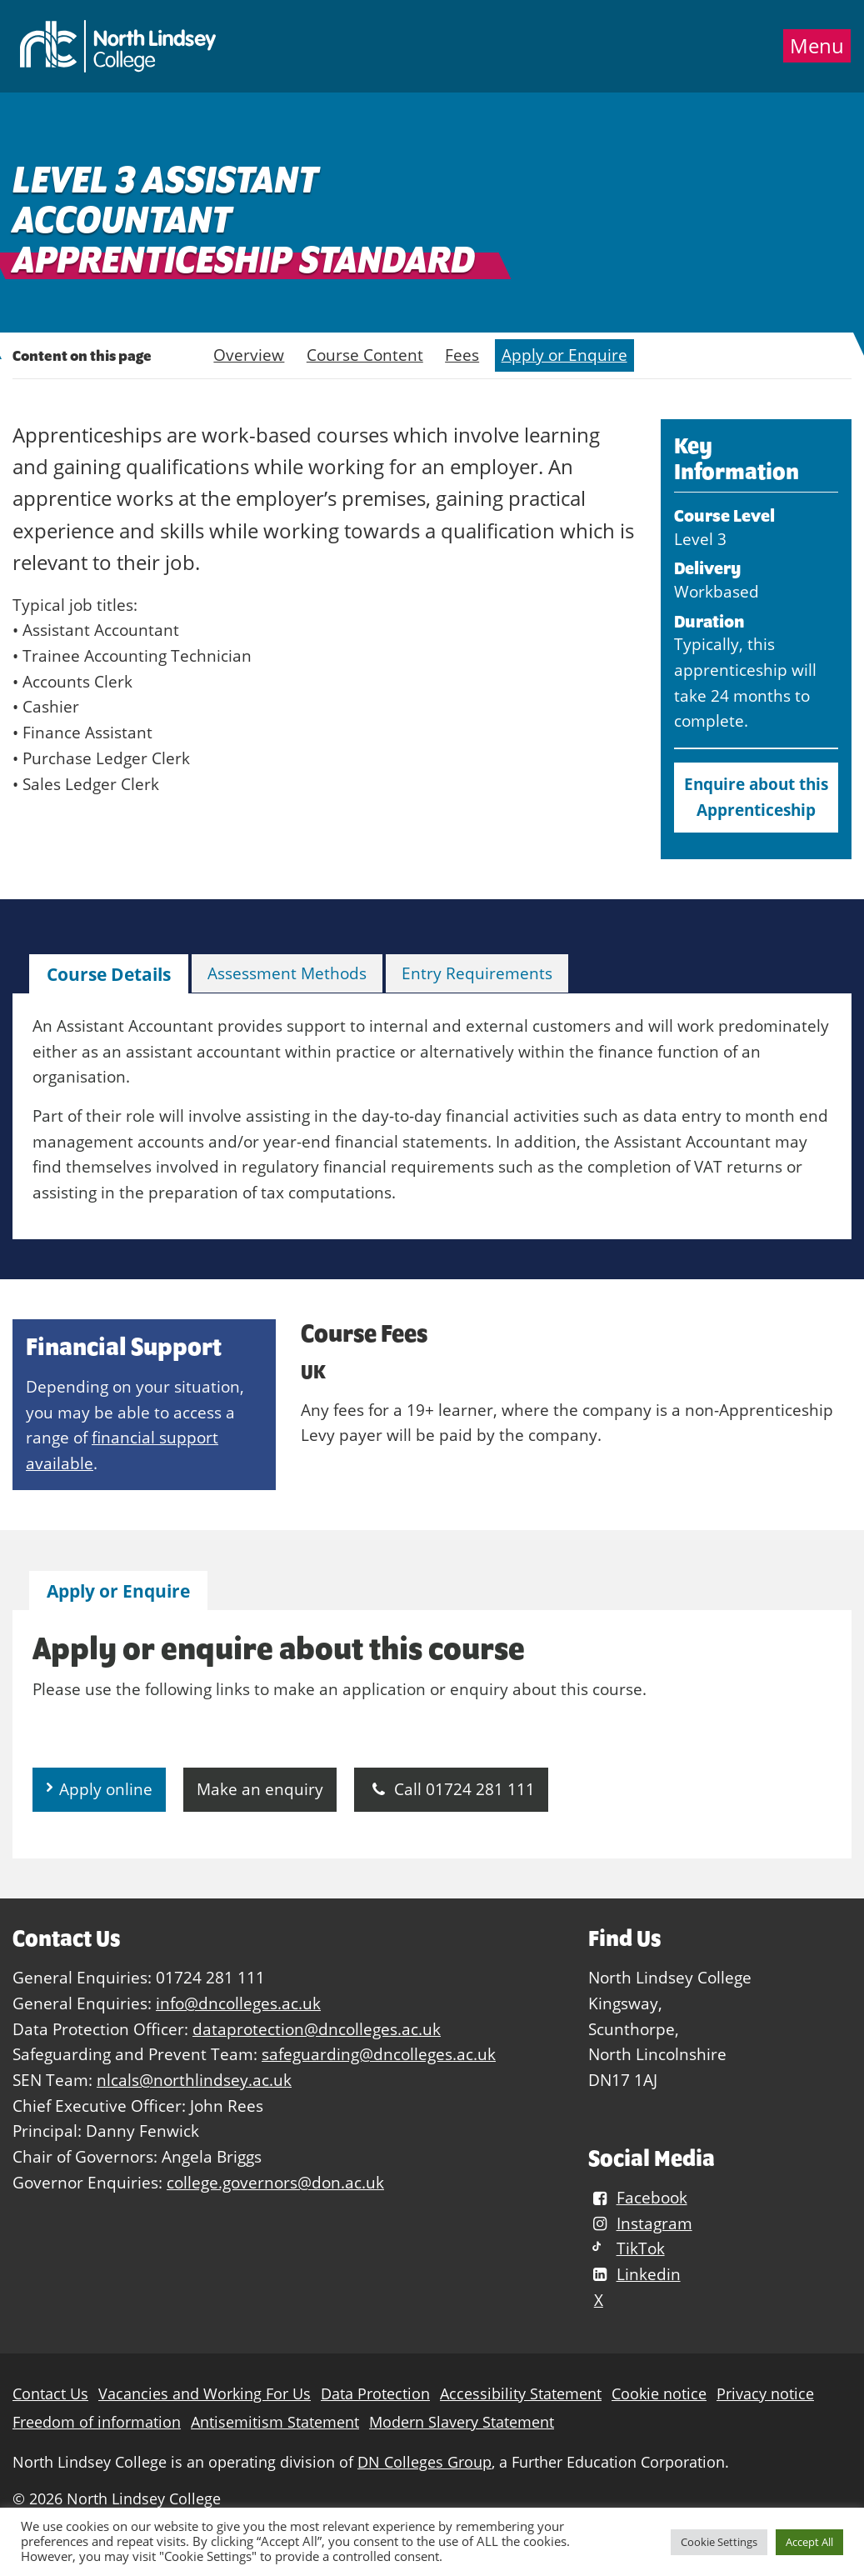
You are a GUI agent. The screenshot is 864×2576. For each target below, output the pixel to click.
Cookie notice (659, 2393)
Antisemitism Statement (275, 2422)
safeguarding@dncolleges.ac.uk (379, 2053)
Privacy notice (765, 2393)
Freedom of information (96, 2422)
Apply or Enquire (564, 354)
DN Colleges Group (424, 2462)
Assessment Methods (287, 973)
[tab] (108, 974)
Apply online (105, 1788)
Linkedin (634, 2273)
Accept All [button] (809, 2541)
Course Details (109, 974)
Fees (462, 354)
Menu (817, 46)
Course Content (365, 354)
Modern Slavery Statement (461, 2422)
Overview (248, 354)
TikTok (626, 2248)
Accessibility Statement (521, 2393)
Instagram (640, 2223)
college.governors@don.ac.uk (275, 2182)
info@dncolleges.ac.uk (238, 2003)
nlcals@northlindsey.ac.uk (194, 2079)
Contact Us (50, 2393)
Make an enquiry (260, 1788)
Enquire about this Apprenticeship (756, 797)
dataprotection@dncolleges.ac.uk (316, 2028)
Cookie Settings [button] (719, 2541)
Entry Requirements (477, 973)
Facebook (637, 2197)
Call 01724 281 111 (451, 1788)
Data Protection (375, 2393)
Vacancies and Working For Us (204, 2393)
